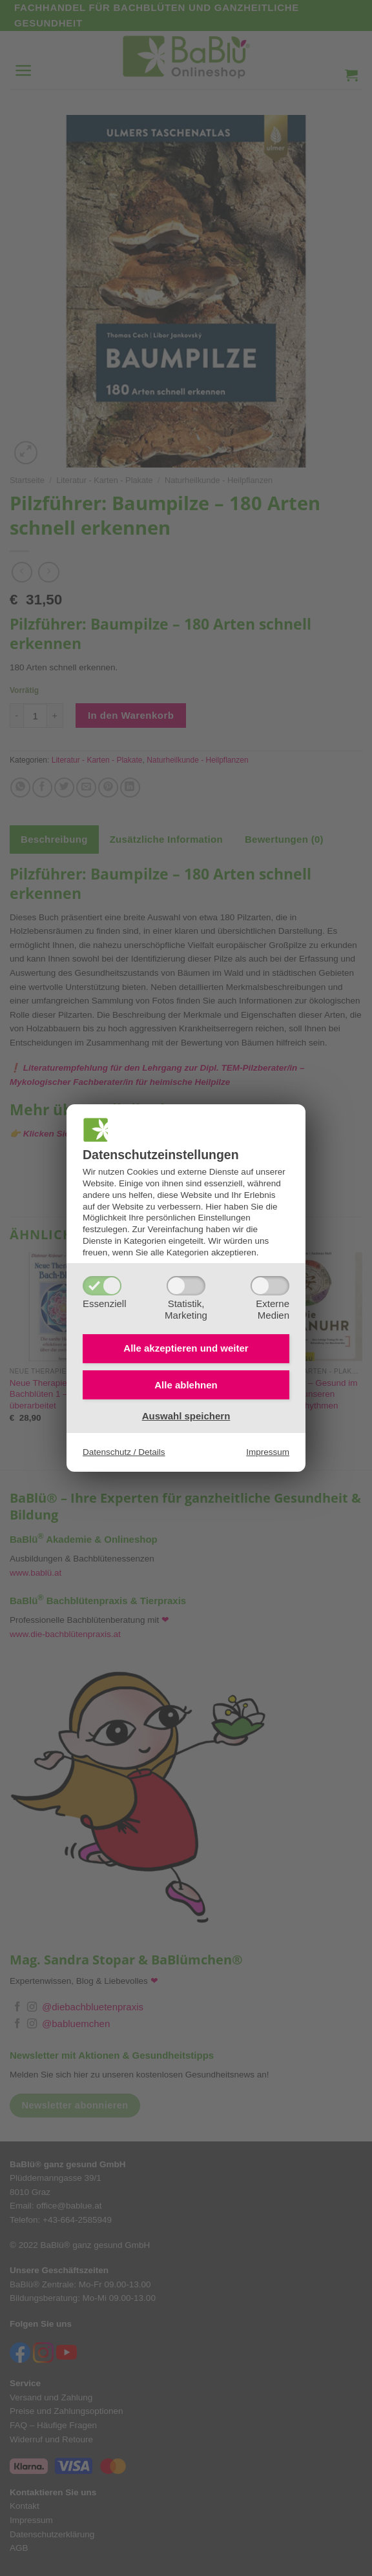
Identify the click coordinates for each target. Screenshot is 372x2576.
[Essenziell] (102, 1285)
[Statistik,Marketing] (186, 1285)
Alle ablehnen (186, 1384)
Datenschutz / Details (124, 1452)
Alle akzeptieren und (185, 1348)
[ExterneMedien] (270, 1285)
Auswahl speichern (186, 1415)
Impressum (267, 1452)
